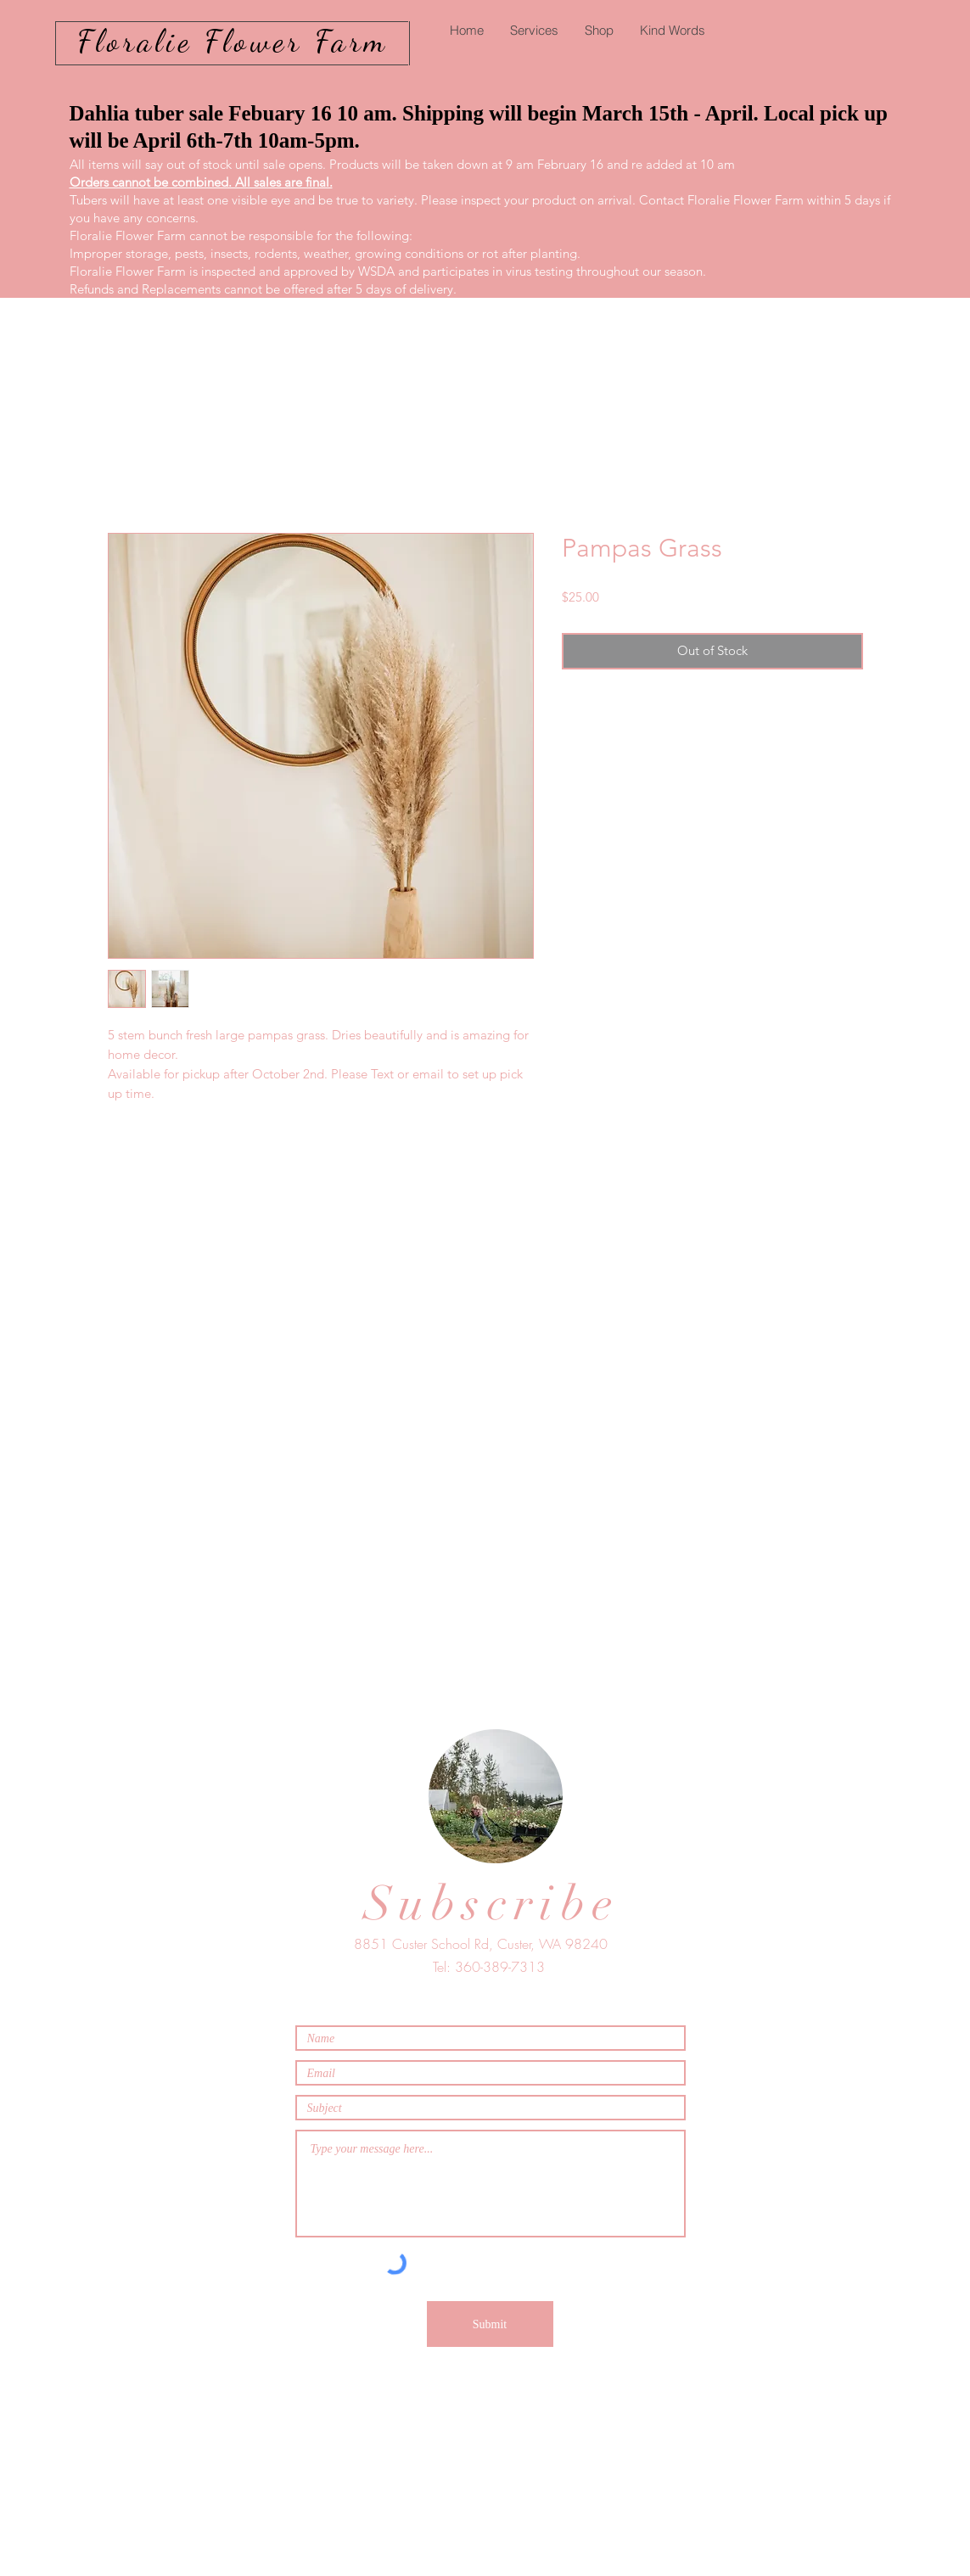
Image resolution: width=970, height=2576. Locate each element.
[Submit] (490, 2324)
